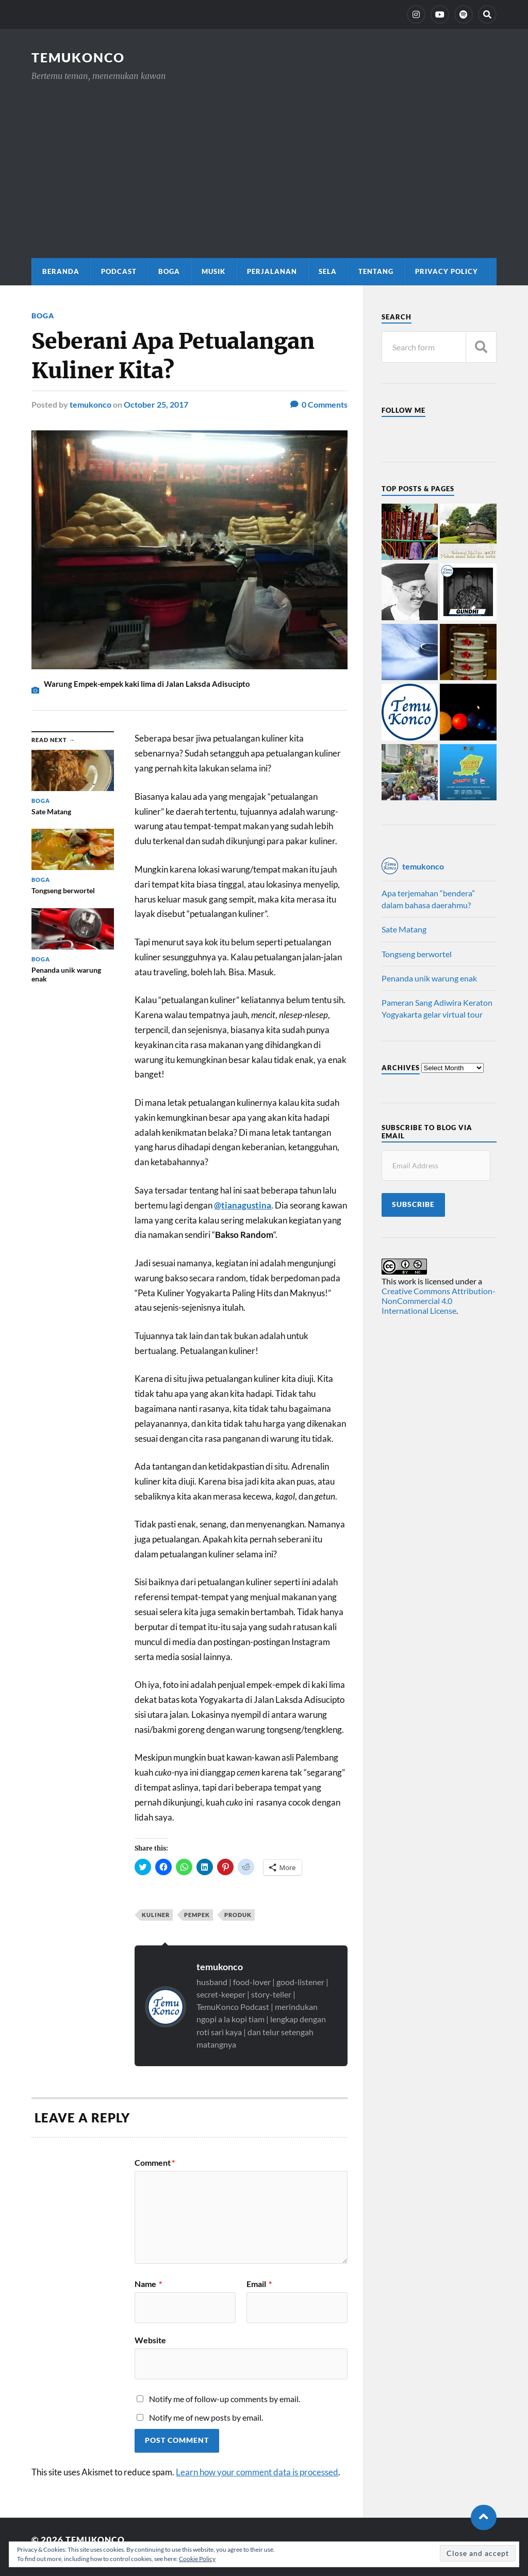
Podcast (119, 271)
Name (148, 2283)
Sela (328, 271)
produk (238, 1914)
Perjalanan (272, 271)
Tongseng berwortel (417, 954)
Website (150, 2338)
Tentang (375, 271)
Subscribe (413, 1204)
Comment (155, 2162)
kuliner (156, 1914)
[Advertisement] (263, 160)
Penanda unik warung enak (429, 978)
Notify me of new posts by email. (206, 2416)
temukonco (90, 404)
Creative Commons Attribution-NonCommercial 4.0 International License (439, 1300)
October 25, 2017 (156, 404)
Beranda (60, 271)
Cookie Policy (197, 2559)
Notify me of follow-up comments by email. (224, 2398)
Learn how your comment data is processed (257, 2471)
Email (259, 2283)
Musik (213, 271)
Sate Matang (404, 929)
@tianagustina (242, 1204)
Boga (169, 271)
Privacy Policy (446, 271)
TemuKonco (80, 57)
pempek (197, 1914)
